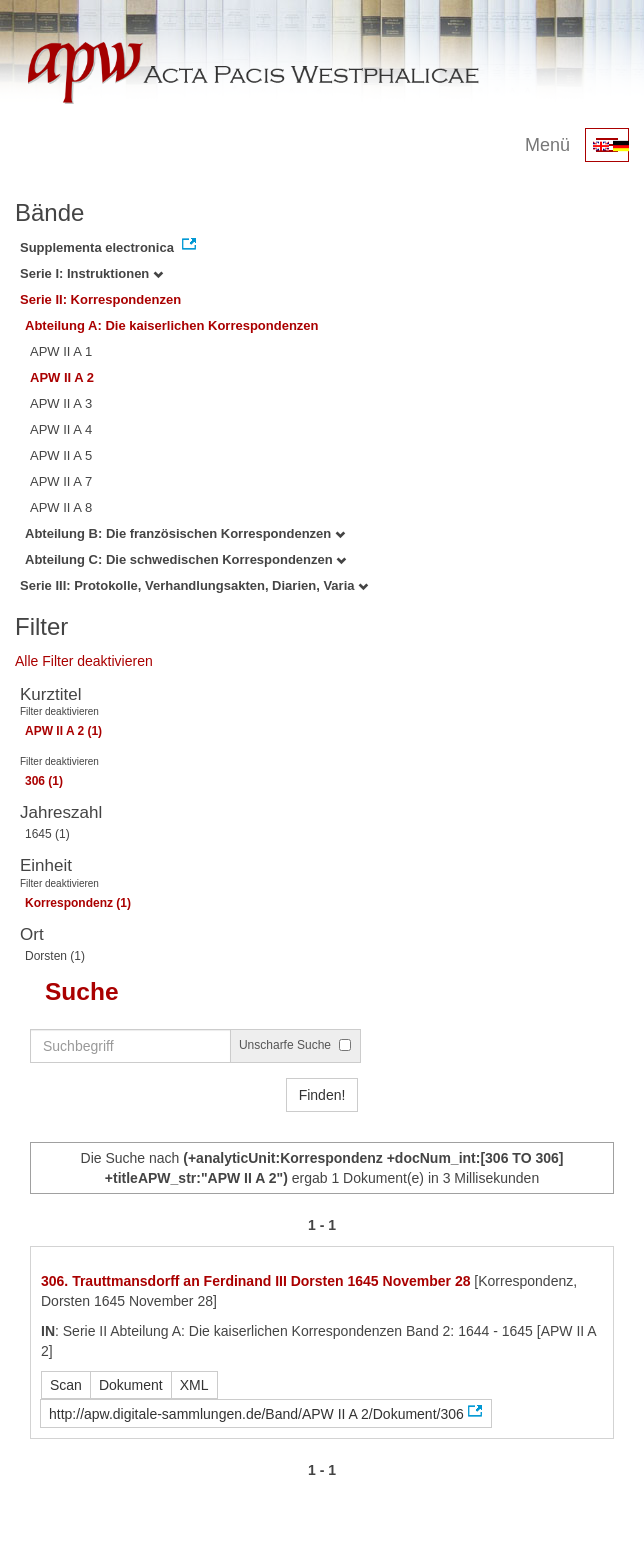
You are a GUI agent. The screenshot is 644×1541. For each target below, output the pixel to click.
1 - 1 (322, 1225)
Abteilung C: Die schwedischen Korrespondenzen (185, 559)
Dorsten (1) (55, 956)
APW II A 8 (61, 507)
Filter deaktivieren (59, 711)
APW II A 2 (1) (63, 731)
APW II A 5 (61, 455)
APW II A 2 (62, 377)
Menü (547, 145)
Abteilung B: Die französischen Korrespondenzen (185, 533)
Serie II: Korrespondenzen (100, 299)
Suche (82, 991)
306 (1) (44, 781)
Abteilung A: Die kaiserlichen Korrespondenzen (172, 325)
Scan (66, 1385)
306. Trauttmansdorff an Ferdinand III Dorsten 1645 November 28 (255, 1281)
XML (194, 1385)
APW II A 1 (61, 351)
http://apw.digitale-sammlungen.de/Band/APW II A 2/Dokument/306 (256, 1414)
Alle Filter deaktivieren (84, 661)
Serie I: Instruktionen (91, 273)
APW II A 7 (61, 481)
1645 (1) (47, 834)
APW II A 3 (61, 403)
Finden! (322, 1095)
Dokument (131, 1385)
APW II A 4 (61, 429)
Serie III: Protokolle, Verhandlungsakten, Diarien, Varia (194, 585)
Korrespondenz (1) (78, 903)
